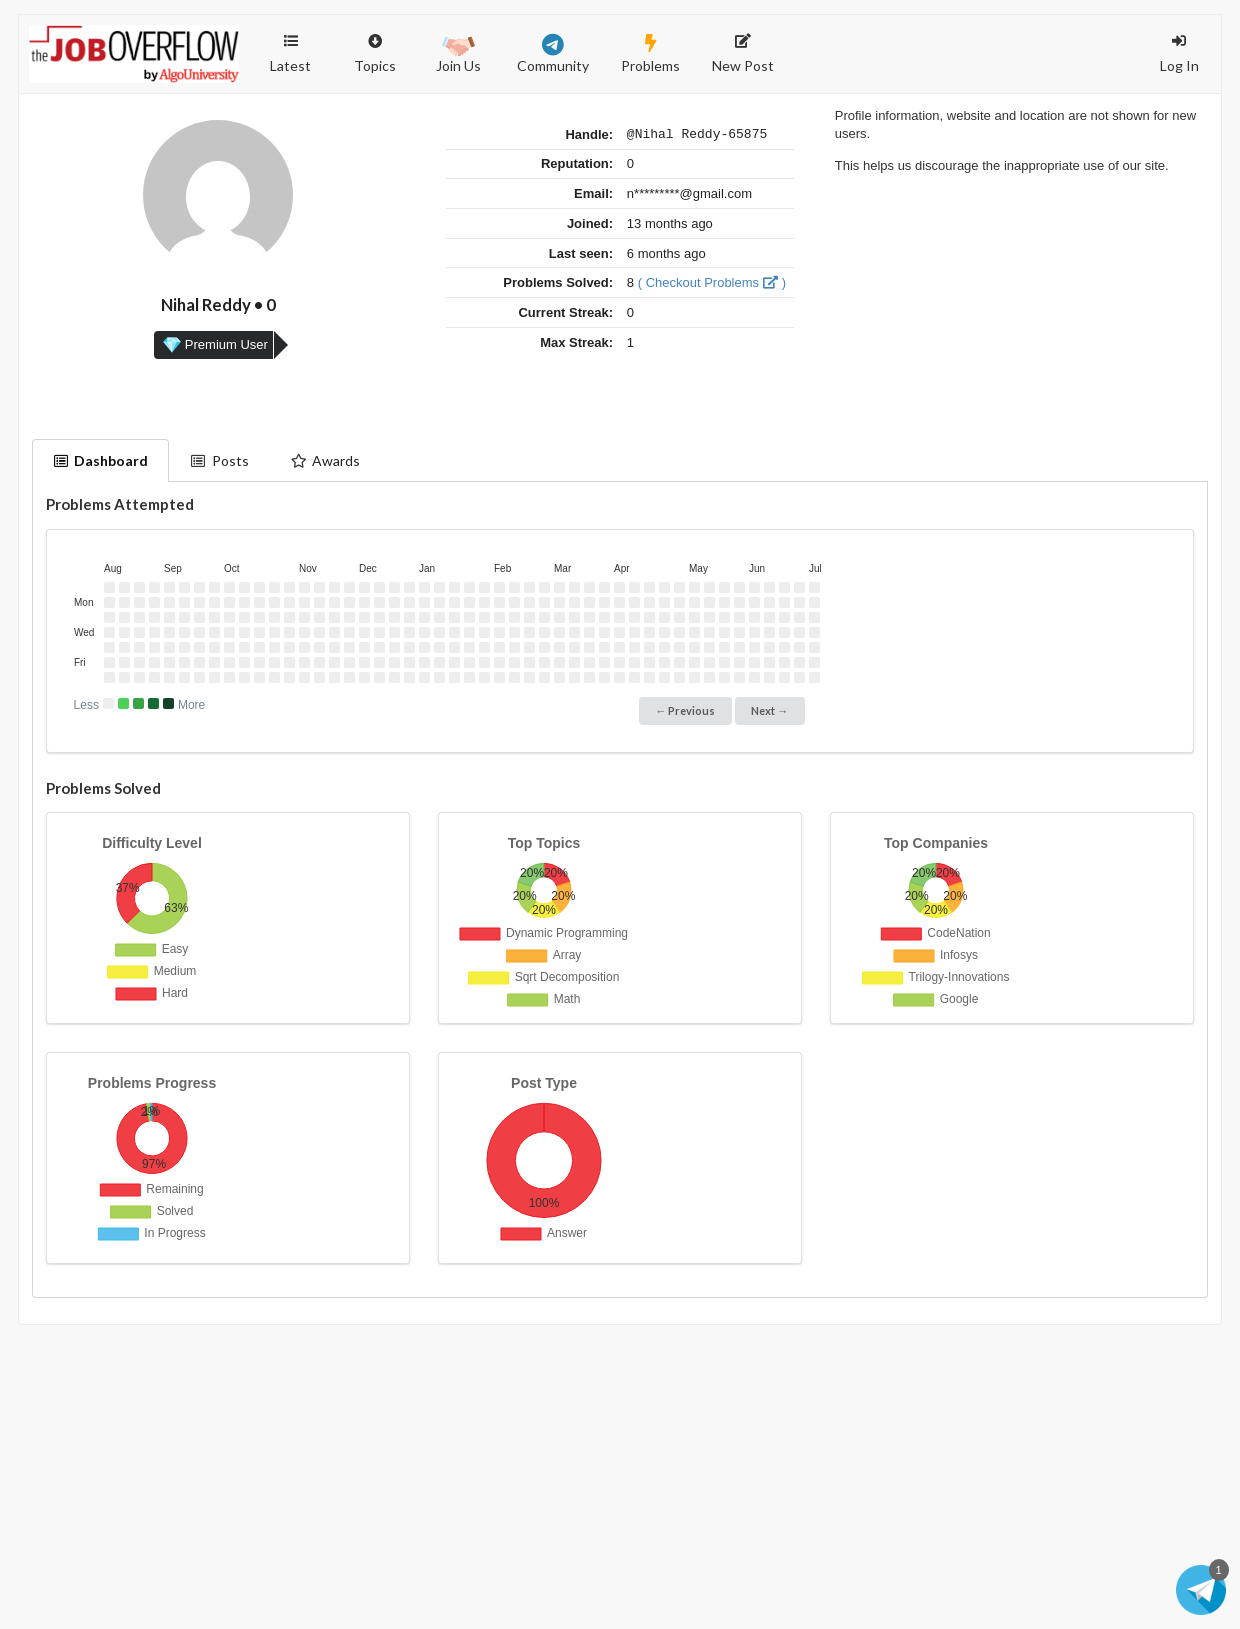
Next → (769, 710)
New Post (743, 54)
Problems (650, 54)
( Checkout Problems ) (712, 285)
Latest (290, 54)
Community (553, 54)
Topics (375, 44)
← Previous (685, 710)
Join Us (458, 52)
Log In (1179, 54)
